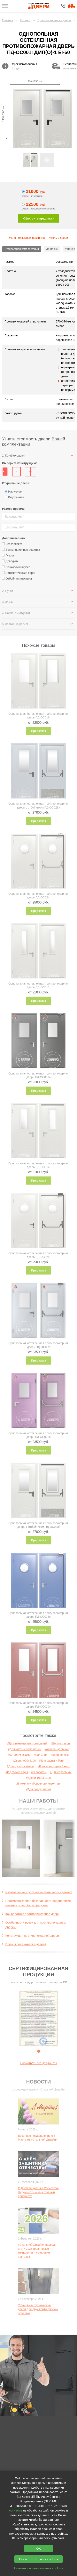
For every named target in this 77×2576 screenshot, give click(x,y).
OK (38, 2548)
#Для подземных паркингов (27, 237)
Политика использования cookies (38, 2568)
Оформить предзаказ (38, 218)
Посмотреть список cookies (38, 2559)
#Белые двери (58, 237)
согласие (15, 2510)
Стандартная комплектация (22, 248)
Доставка (52, 248)
